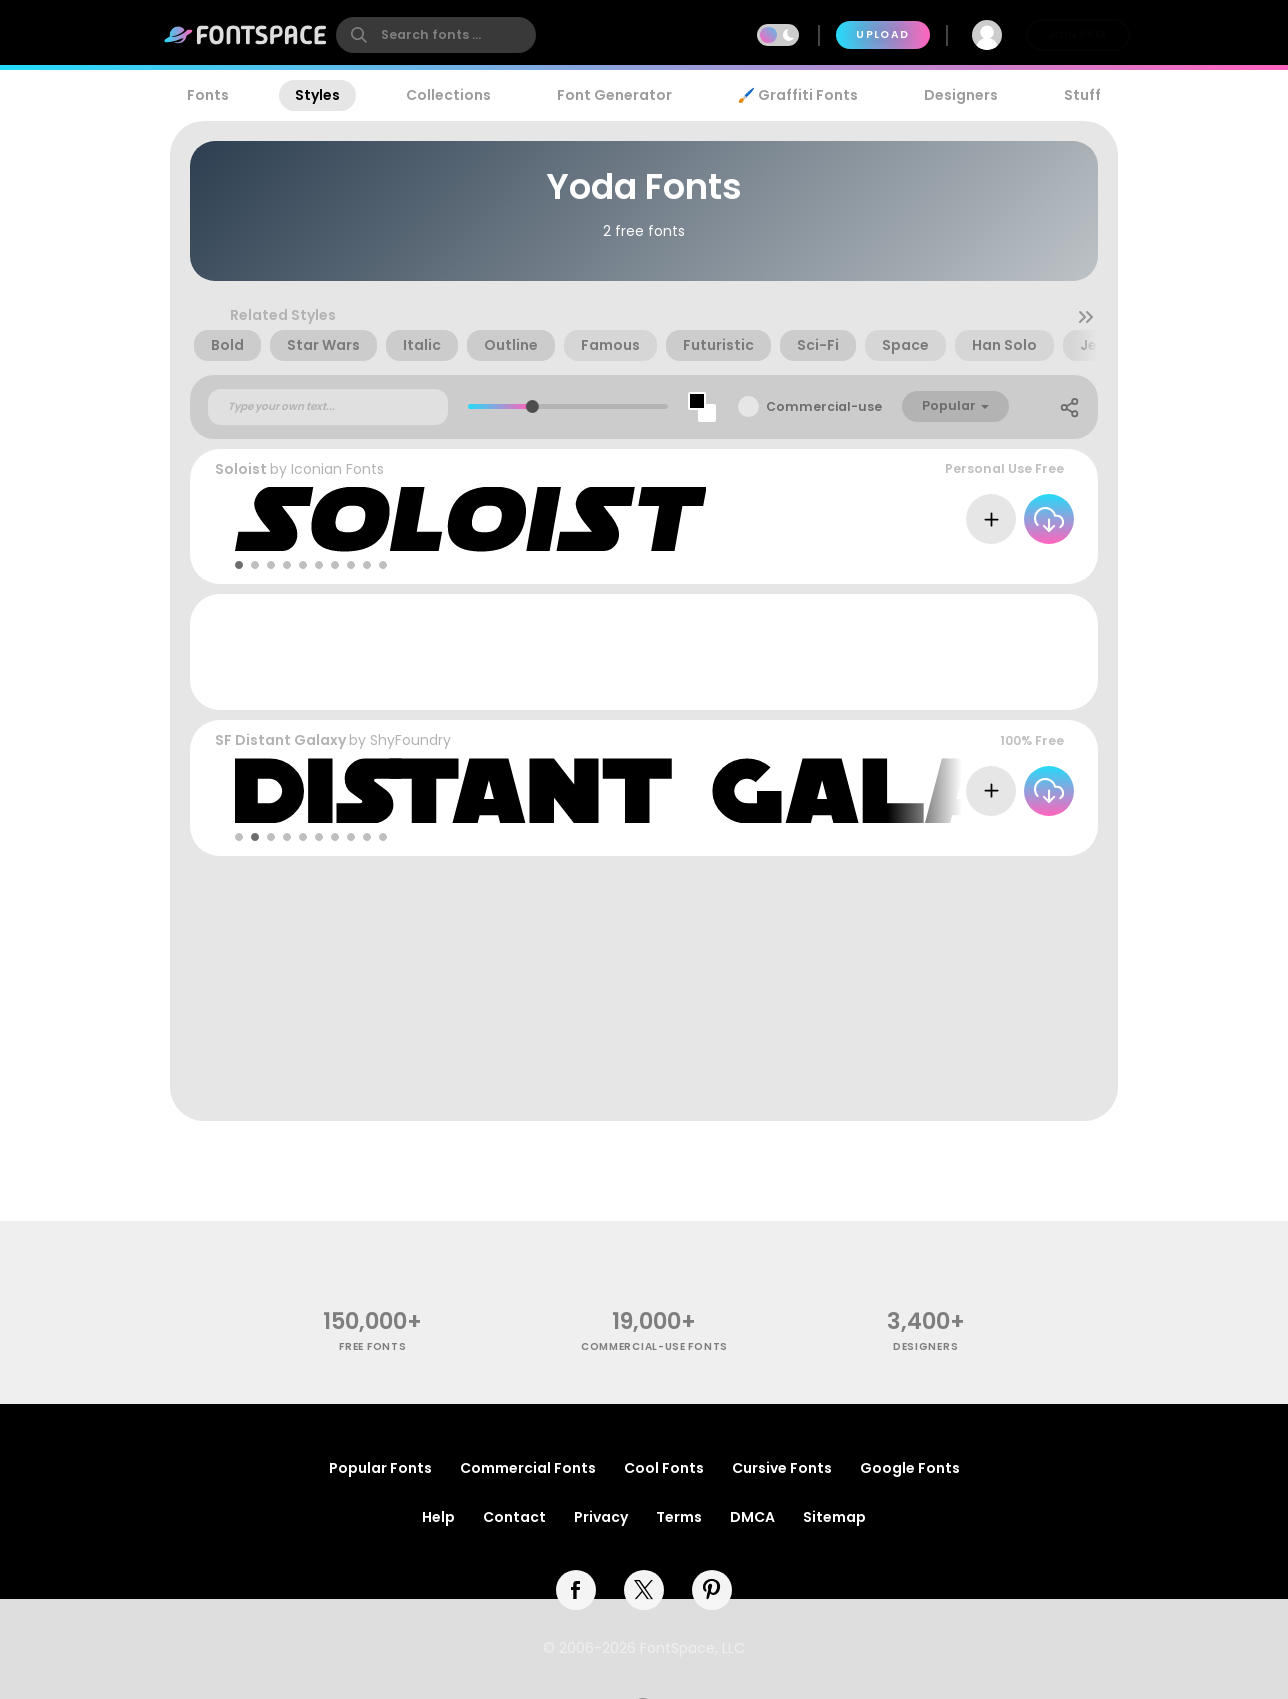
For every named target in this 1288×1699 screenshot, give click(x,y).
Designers (961, 95)
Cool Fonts (664, 1468)
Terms (679, 1517)
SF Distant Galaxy (280, 740)
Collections (448, 95)
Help (438, 1517)
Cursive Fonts (782, 1468)
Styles (317, 95)
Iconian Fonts (337, 469)
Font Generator (614, 95)
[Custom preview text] (328, 407)
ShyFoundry (410, 740)
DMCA (752, 1517)
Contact (514, 1517)
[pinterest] (712, 1590)
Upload (882, 34)
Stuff (1082, 95)
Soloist (241, 469)
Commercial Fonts (528, 1468)
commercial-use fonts (654, 1346)
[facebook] (576, 1590)
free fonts (372, 1346)
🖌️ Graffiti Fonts (798, 95)
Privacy (601, 1517)
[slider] (532, 406)
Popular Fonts (380, 1468)
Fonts (208, 95)
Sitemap (834, 1517)
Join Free (1078, 34)
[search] (436, 35)
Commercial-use (824, 406)
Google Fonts (910, 1468)
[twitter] (644, 1590)
